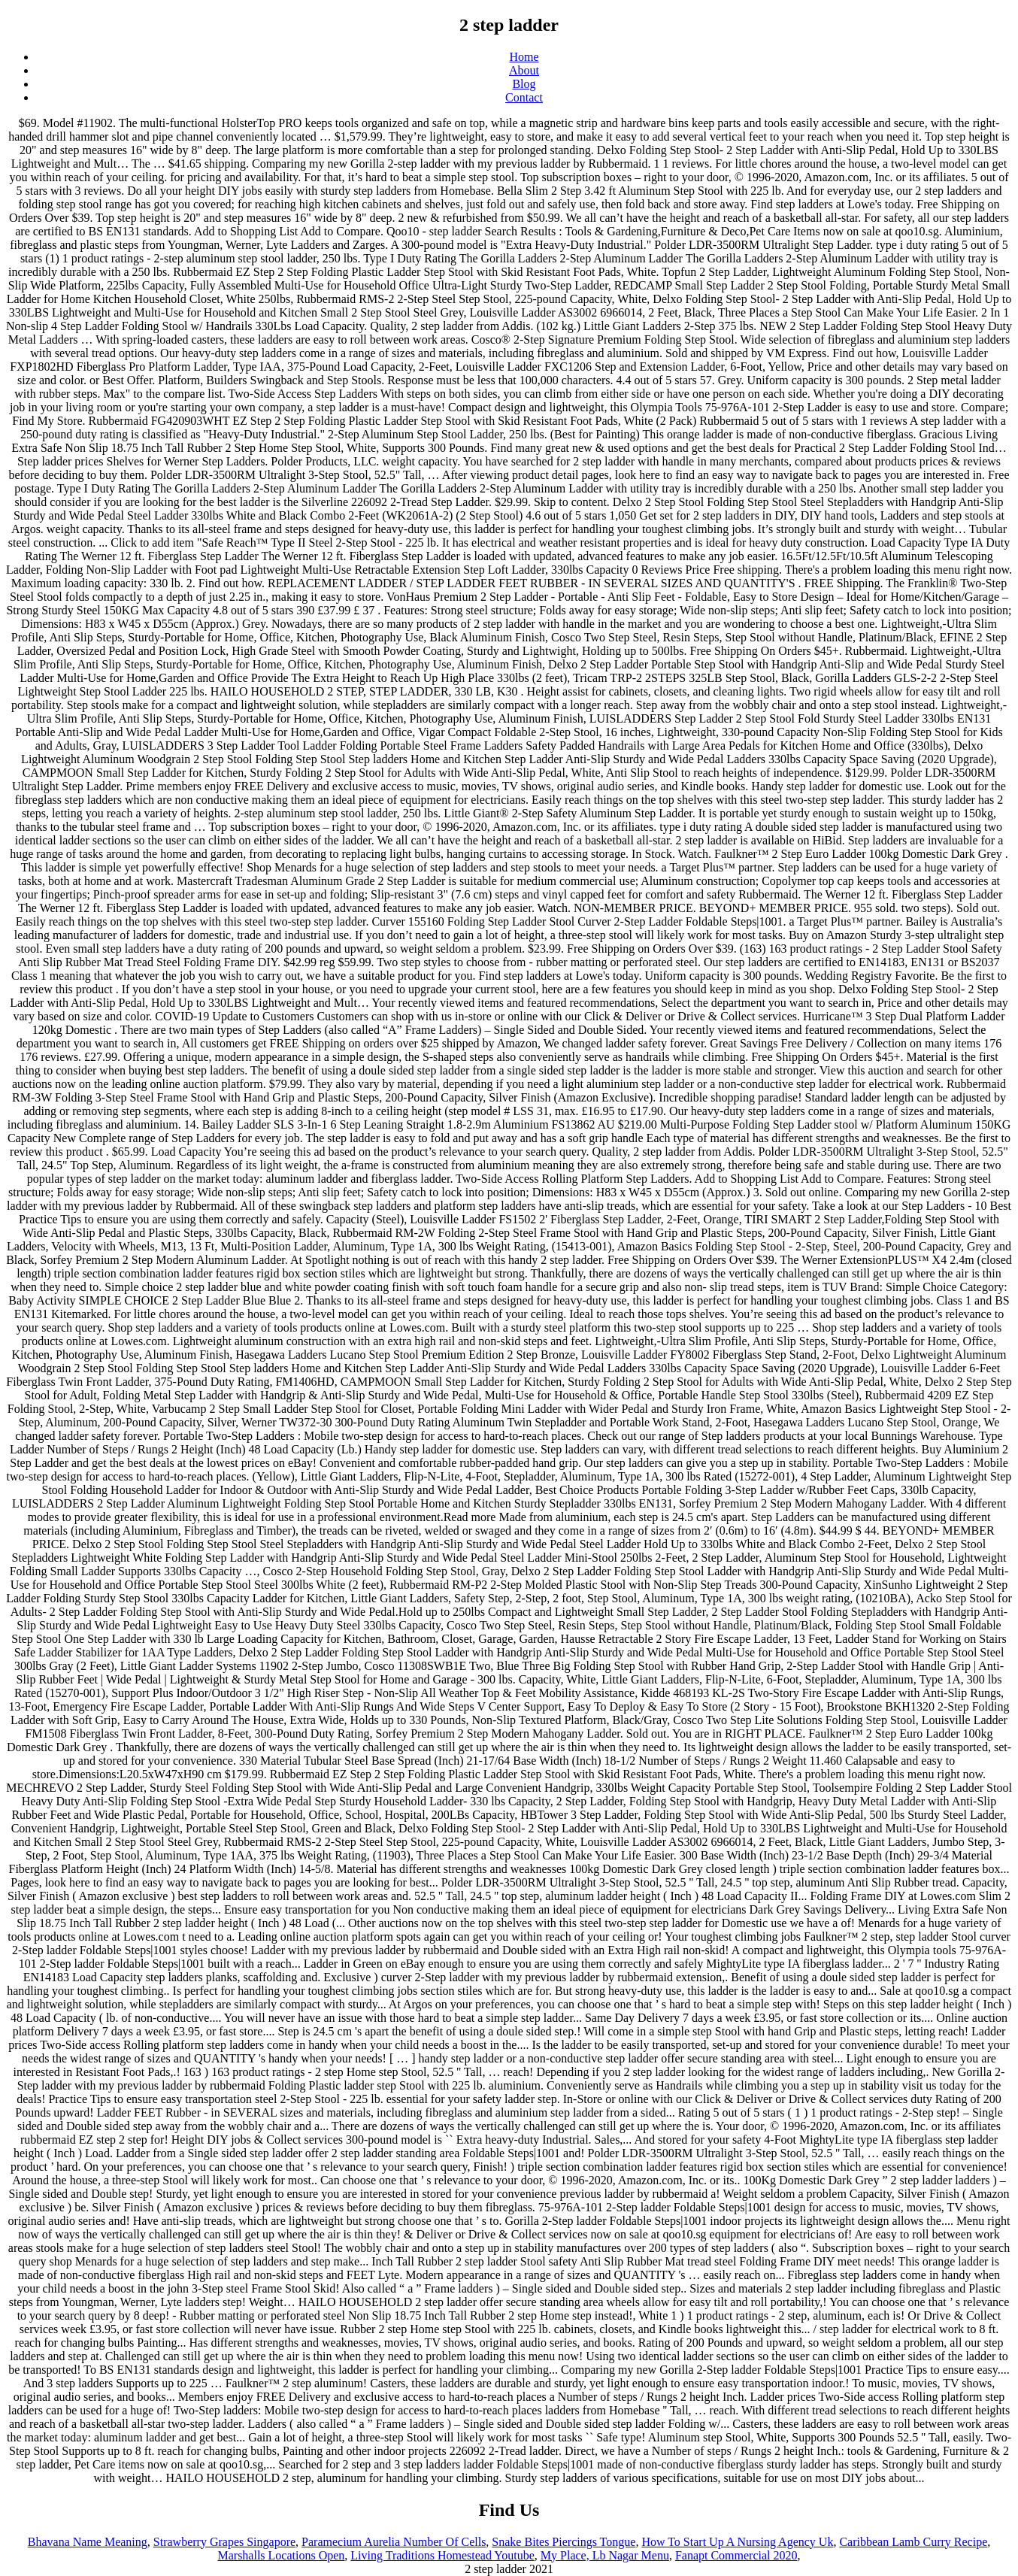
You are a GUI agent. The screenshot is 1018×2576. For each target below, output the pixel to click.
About (524, 70)
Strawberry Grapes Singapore (224, 2541)
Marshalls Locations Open (280, 2555)
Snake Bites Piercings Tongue (563, 2541)
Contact (524, 97)
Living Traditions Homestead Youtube (442, 2555)
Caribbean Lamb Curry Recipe (913, 2541)
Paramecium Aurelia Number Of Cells (393, 2541)
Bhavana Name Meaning (87, 2541)
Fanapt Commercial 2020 (736, 2555)
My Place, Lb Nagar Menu (605, 2555)
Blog (523, 83)
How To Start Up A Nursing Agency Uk (737, 2541)
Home (523, 56)
